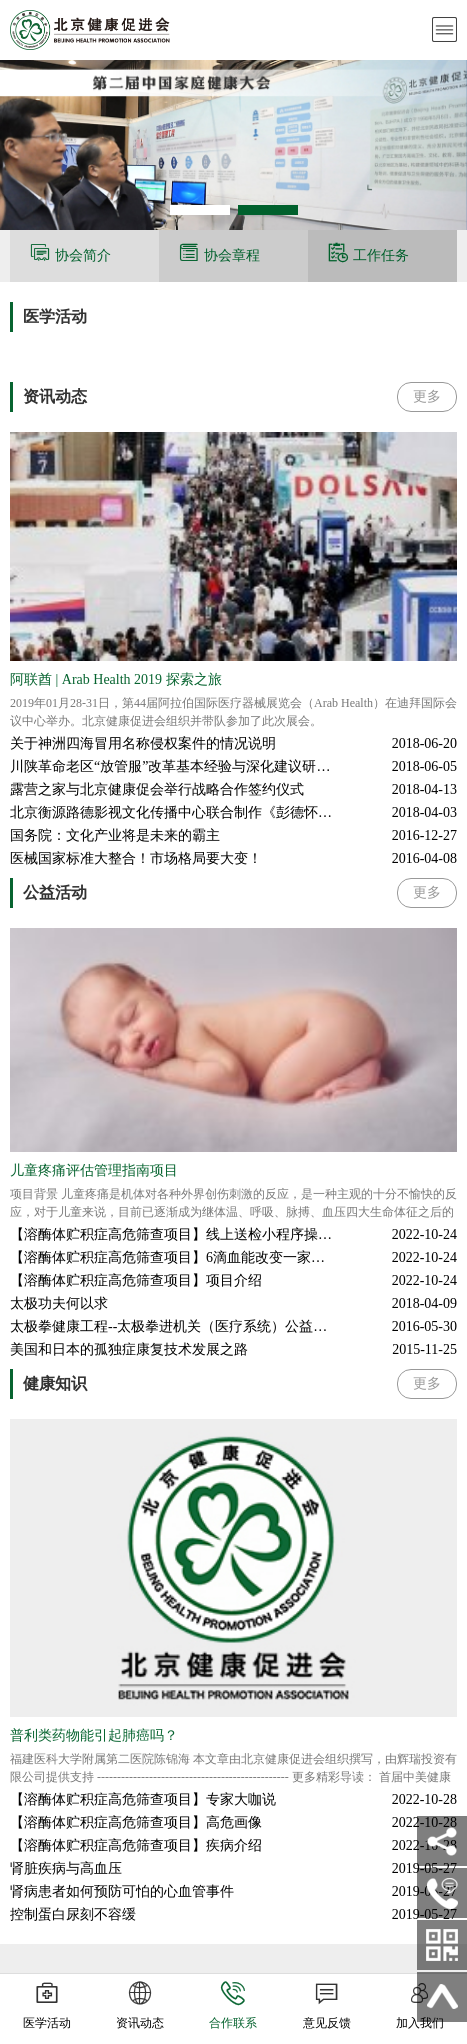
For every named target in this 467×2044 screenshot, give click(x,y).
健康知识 (55, 1383)
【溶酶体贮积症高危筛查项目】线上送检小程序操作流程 (185, 1234)
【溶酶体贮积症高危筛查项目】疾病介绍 (136, 1845)
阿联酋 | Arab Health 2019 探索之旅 (116, 679)
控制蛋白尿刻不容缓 (73, 1914)
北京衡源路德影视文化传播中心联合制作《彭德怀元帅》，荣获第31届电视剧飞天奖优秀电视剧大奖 (233, 812)
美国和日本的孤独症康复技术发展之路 (129, 1349)
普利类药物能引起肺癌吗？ (94, 1735)
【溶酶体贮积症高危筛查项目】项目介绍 (136, 1280)
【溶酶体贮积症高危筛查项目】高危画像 (136, 1822)
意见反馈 (327, 2007)
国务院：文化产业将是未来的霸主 (115, 835)
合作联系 (233, 2007)
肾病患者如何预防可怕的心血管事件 (122, 1891)
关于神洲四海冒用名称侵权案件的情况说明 (143, 743)
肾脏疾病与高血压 (66, 1868)
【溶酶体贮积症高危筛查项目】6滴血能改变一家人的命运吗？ (202, 1257)
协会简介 (83, 255)
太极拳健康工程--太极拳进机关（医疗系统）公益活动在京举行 (203, 1326)
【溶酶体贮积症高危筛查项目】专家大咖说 (143, 1799)
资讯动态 (55, 396)
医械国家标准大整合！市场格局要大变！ (136, 858)
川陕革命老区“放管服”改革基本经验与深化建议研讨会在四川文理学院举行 (233, 766)
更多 (427, 396)
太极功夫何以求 (59, 1303)
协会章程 (232, 255)
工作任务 (381, 255)
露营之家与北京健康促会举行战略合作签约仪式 (157, 789)
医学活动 (55, 316)
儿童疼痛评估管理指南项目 (94, 1170)
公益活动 (55, 892)
